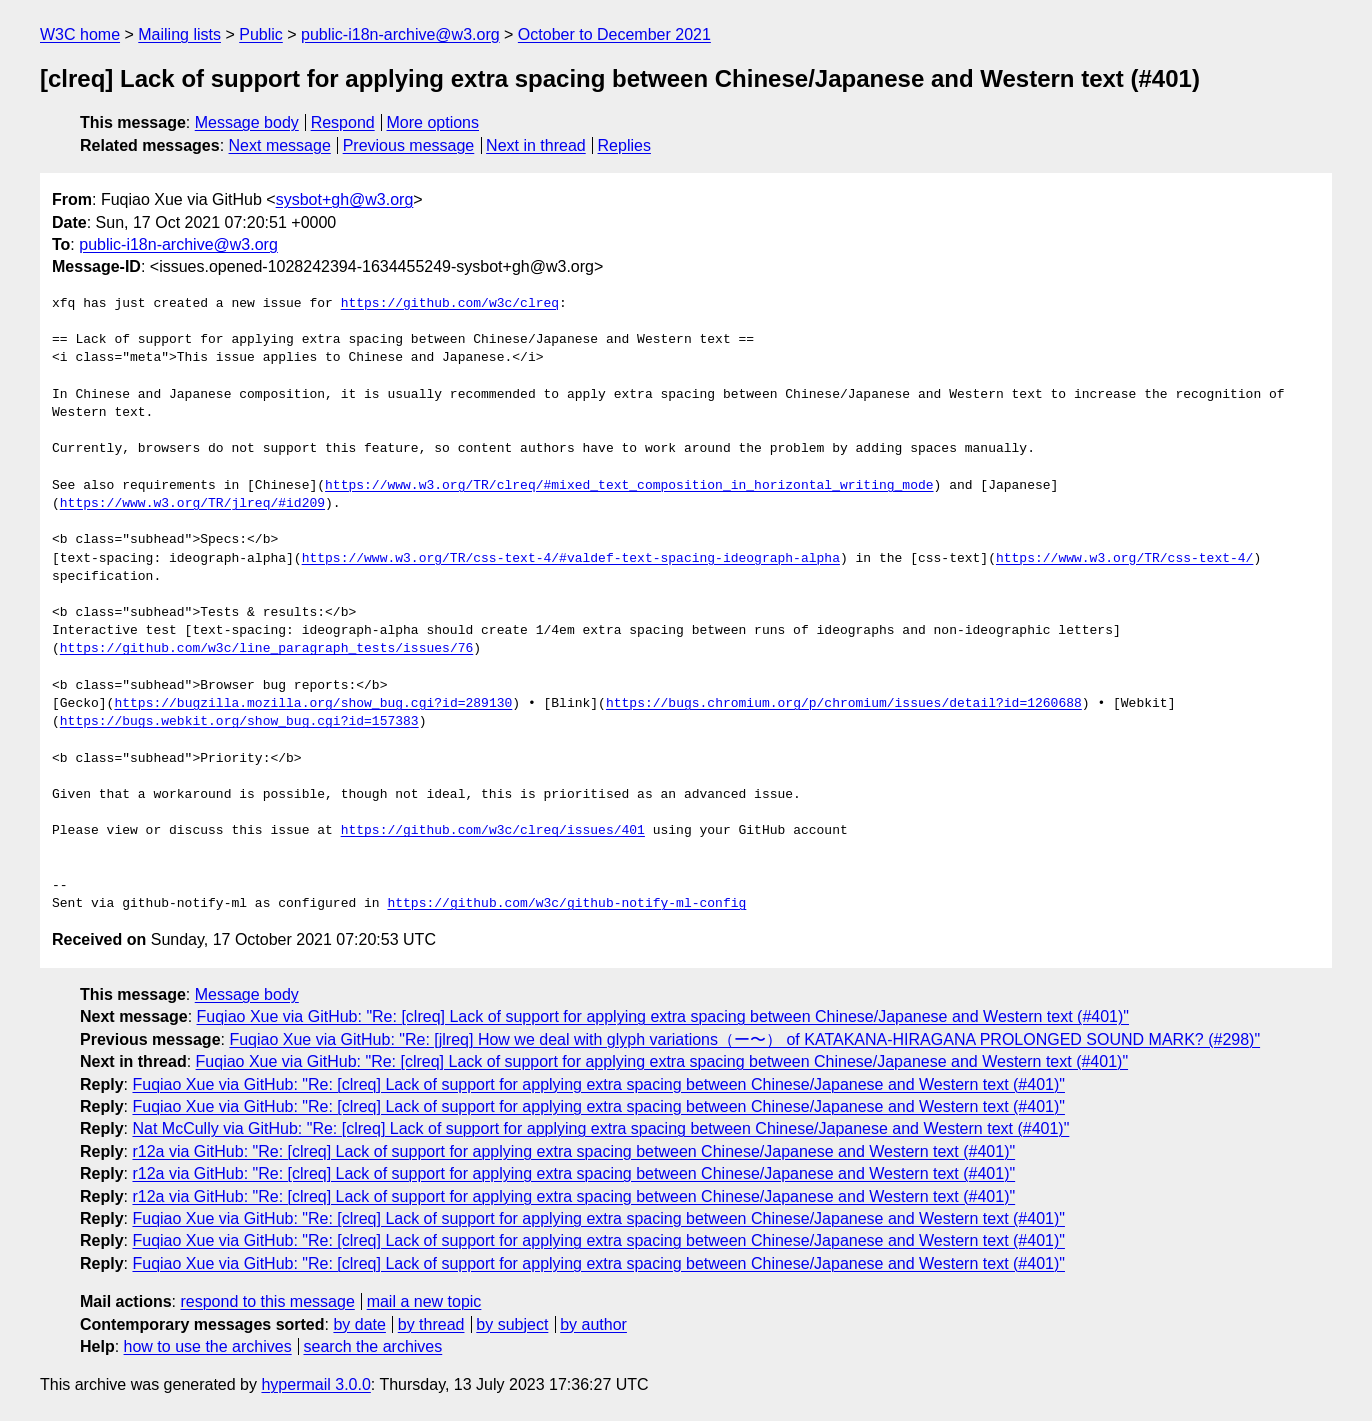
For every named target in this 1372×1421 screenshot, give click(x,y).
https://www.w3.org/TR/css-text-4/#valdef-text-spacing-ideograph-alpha (571, 559)
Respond (343, 122)
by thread (431, 1324)
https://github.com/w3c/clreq (450, 304)
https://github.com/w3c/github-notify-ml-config (566, 904)
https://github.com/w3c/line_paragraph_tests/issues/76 (266, 649)
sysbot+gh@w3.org (345, 199)
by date (359, 1324)
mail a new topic (424, 1301)
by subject (512, 1324)
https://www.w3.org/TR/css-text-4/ (1124, 559)
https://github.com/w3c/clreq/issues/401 (493, 831)
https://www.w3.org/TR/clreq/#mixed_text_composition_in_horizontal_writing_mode (629, 486)
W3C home (80, 34)
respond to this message (267, 1301)
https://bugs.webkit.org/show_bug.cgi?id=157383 (239, 722)
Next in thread (536, 145)
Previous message (409, 145)
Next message (280, 145)
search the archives (373, 1346)
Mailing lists (179, 34)
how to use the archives (208, 1346)
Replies (624, 145)
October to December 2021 (614, 34)
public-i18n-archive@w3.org (400, 34)
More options (433, 122)
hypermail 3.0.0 (315, 1384)
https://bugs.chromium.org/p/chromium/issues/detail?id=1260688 (844, 704)
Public (261, 34)
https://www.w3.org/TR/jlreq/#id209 (192, 504)
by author (593, 1324)
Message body (247, 122)
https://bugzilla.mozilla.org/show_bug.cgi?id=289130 (313, 704)
